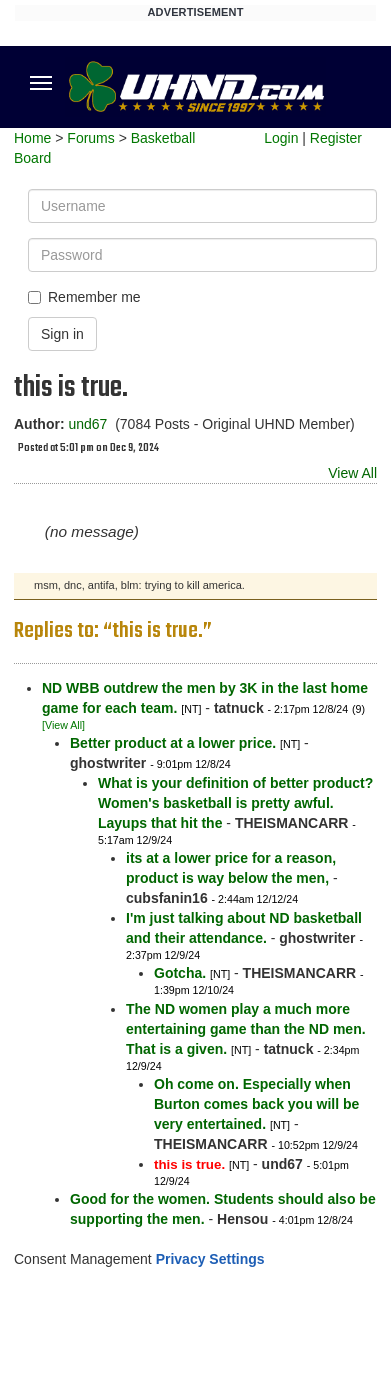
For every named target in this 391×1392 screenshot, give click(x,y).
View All (352, 473)
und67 (87, 424)
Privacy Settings (210, 1259)
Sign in (62, 334)
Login (281, 138)
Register (336, 138)
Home (32, 138)
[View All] (63, 725)
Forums (90, 138)
